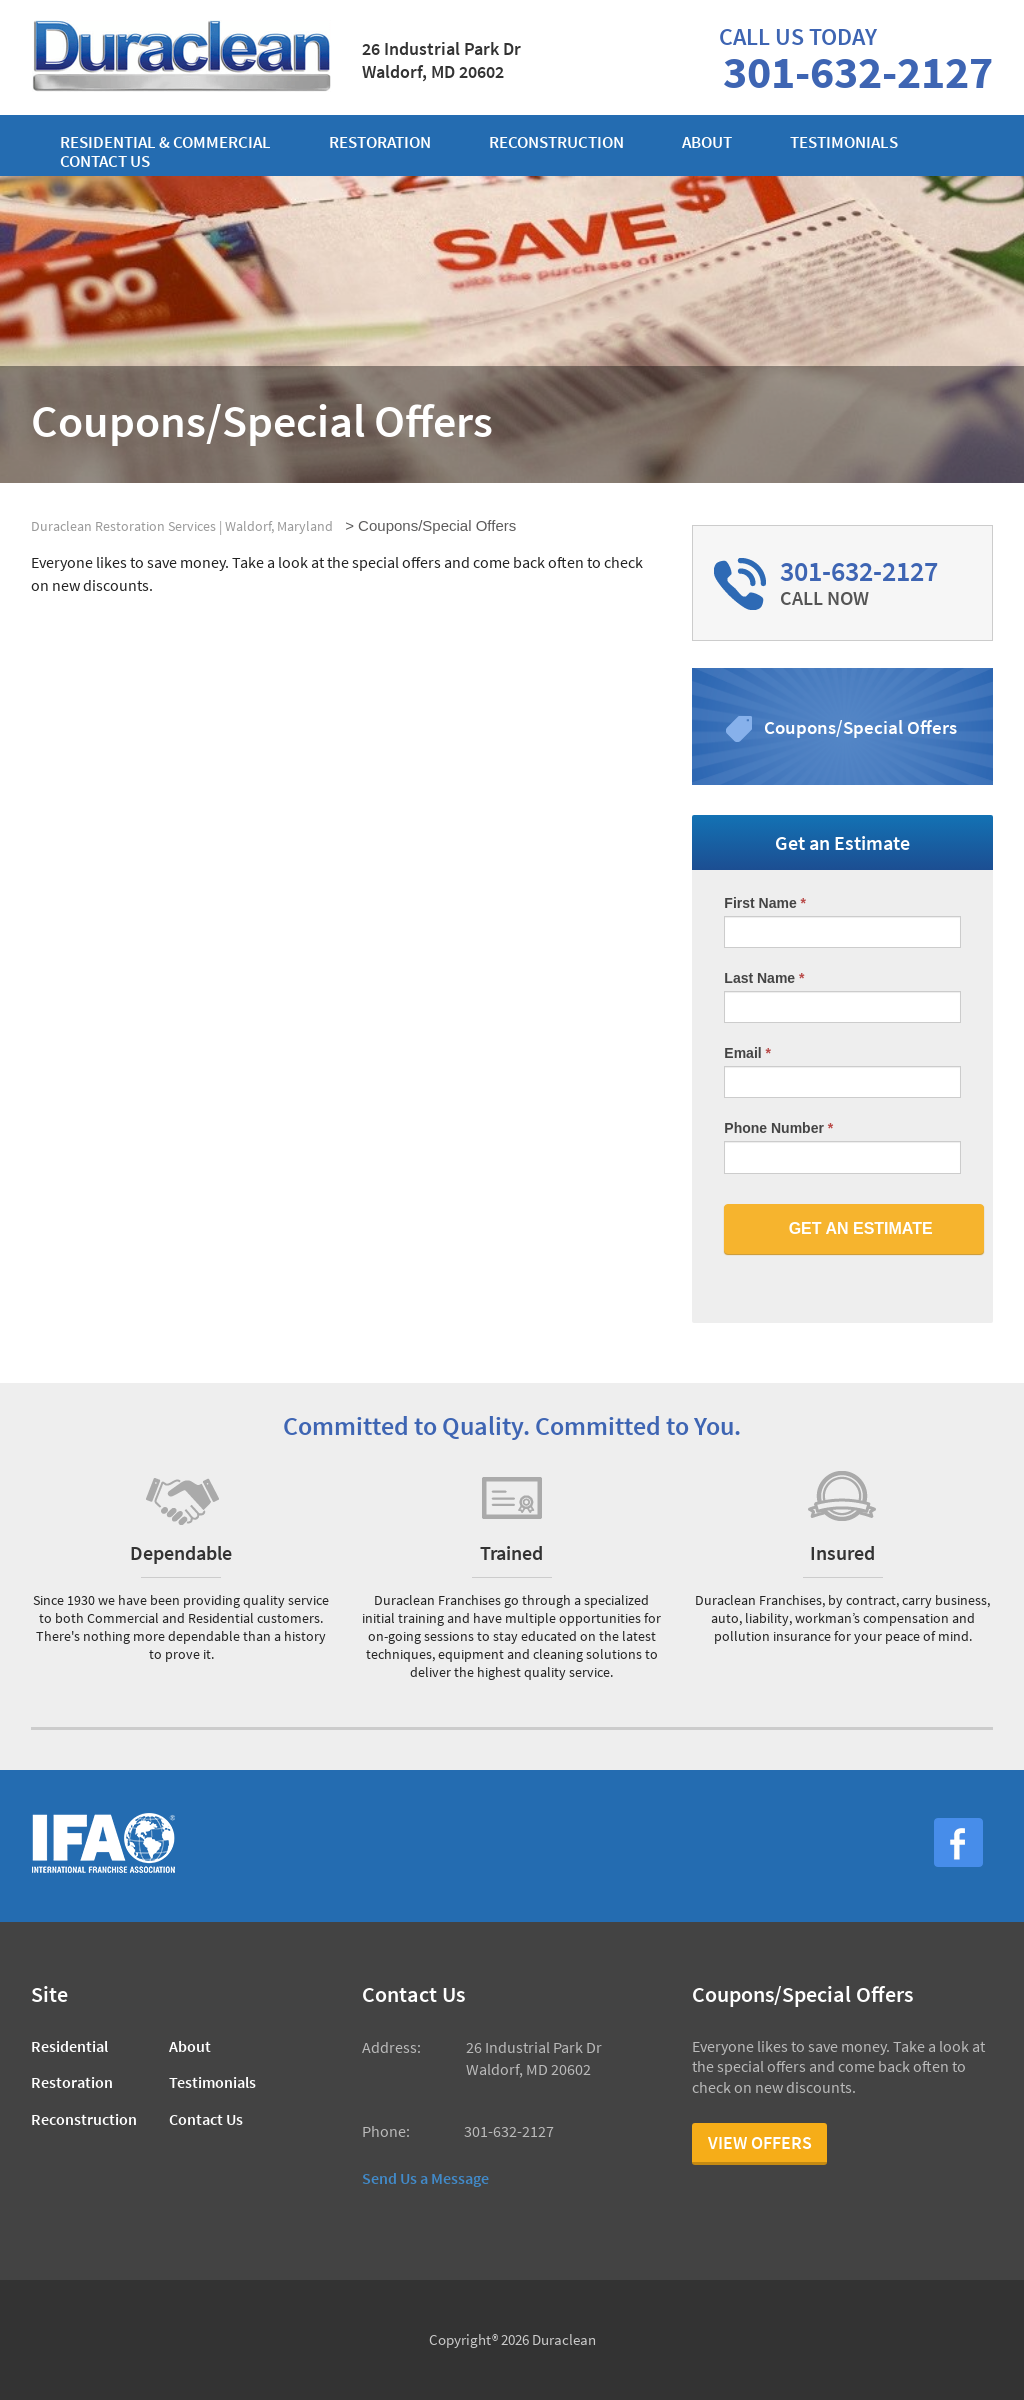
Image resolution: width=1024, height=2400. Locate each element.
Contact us (105, 161)
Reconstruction (556, 142)
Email (747, 1053)
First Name (765, 903)
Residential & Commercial (165, 142)
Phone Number (778, 1128)
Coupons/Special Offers (860, 727)
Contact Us (206, 2119)
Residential (69, 2046)
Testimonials (844, 142)
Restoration (380, 142)
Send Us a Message (425, 2178)
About (707, 142)
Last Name (764, 978)
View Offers (760, 2142)
